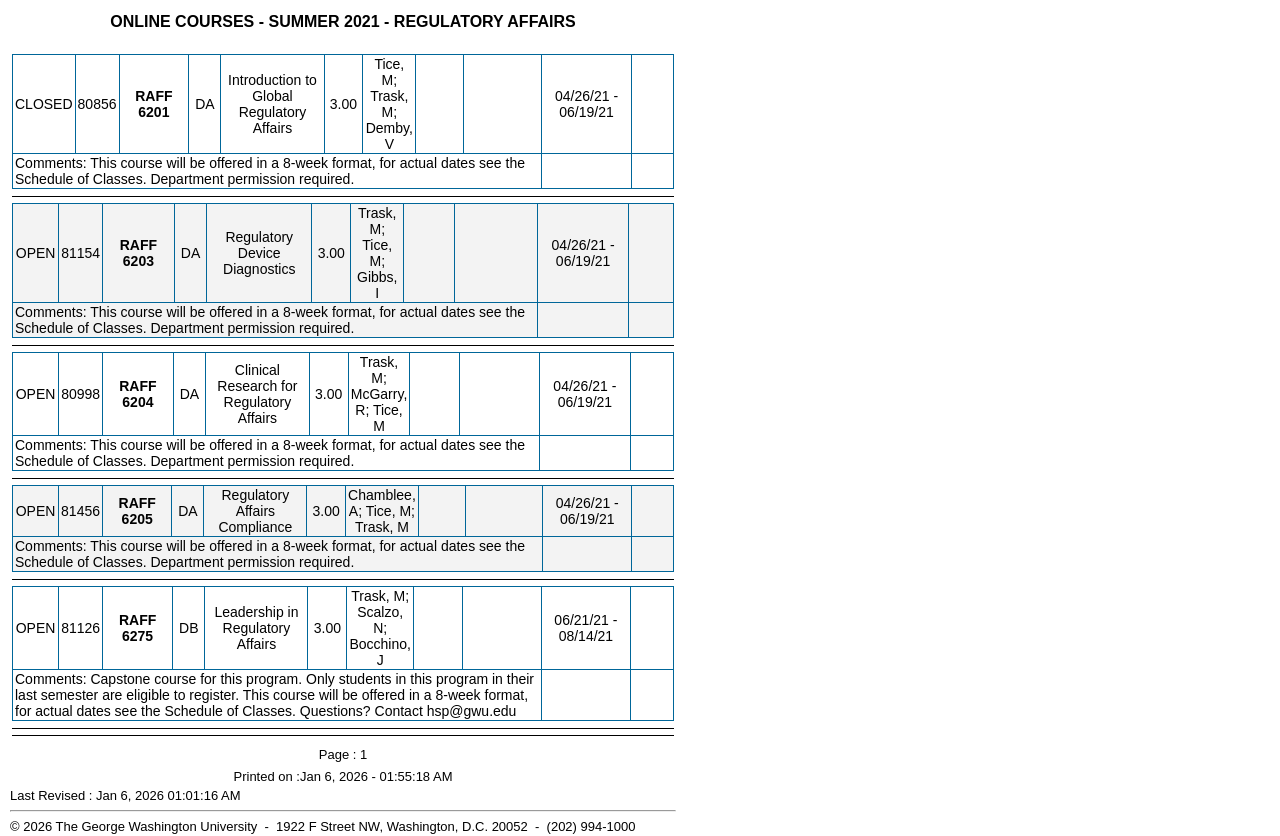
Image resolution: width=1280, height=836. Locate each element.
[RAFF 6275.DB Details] (137, 636)
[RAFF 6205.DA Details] (137, 519)
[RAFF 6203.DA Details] (138, 261)
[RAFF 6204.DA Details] (137, 402)
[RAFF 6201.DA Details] (153, 112)
